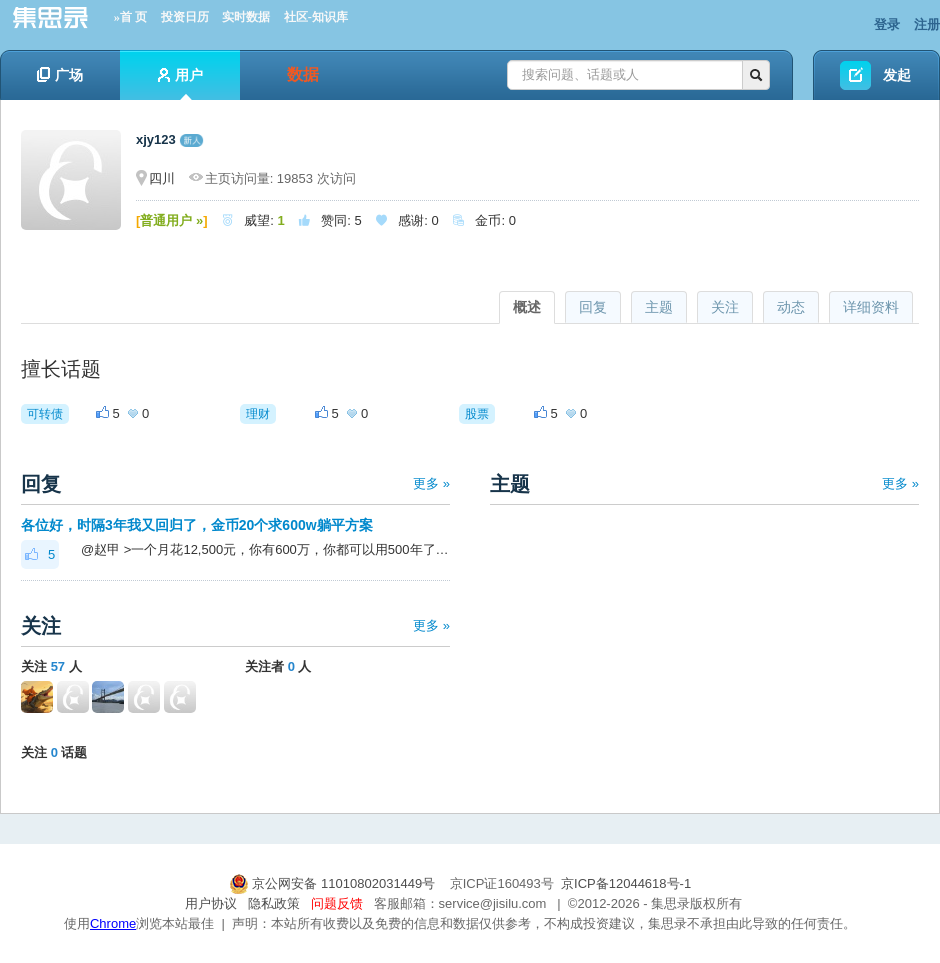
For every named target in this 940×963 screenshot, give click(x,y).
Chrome (113, 923)
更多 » (431, 483)
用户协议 (211, 903)
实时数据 (246, 17)
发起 (897, 75)
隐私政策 (274, 903)
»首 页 (130, 17)
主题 (659, 307)
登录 (887, 24)
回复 (593, 307)
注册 (927, 24)
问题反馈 (337, 903)
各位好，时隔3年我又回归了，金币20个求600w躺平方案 (197, 525)
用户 (180, 83)
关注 (725, 307)
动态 (791, 307)
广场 (60, 75)
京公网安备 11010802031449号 (334, 883)
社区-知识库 (316, 17)
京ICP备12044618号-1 (626, 883)
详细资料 (871, 307)
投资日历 (185, 17)
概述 (527, 307)
